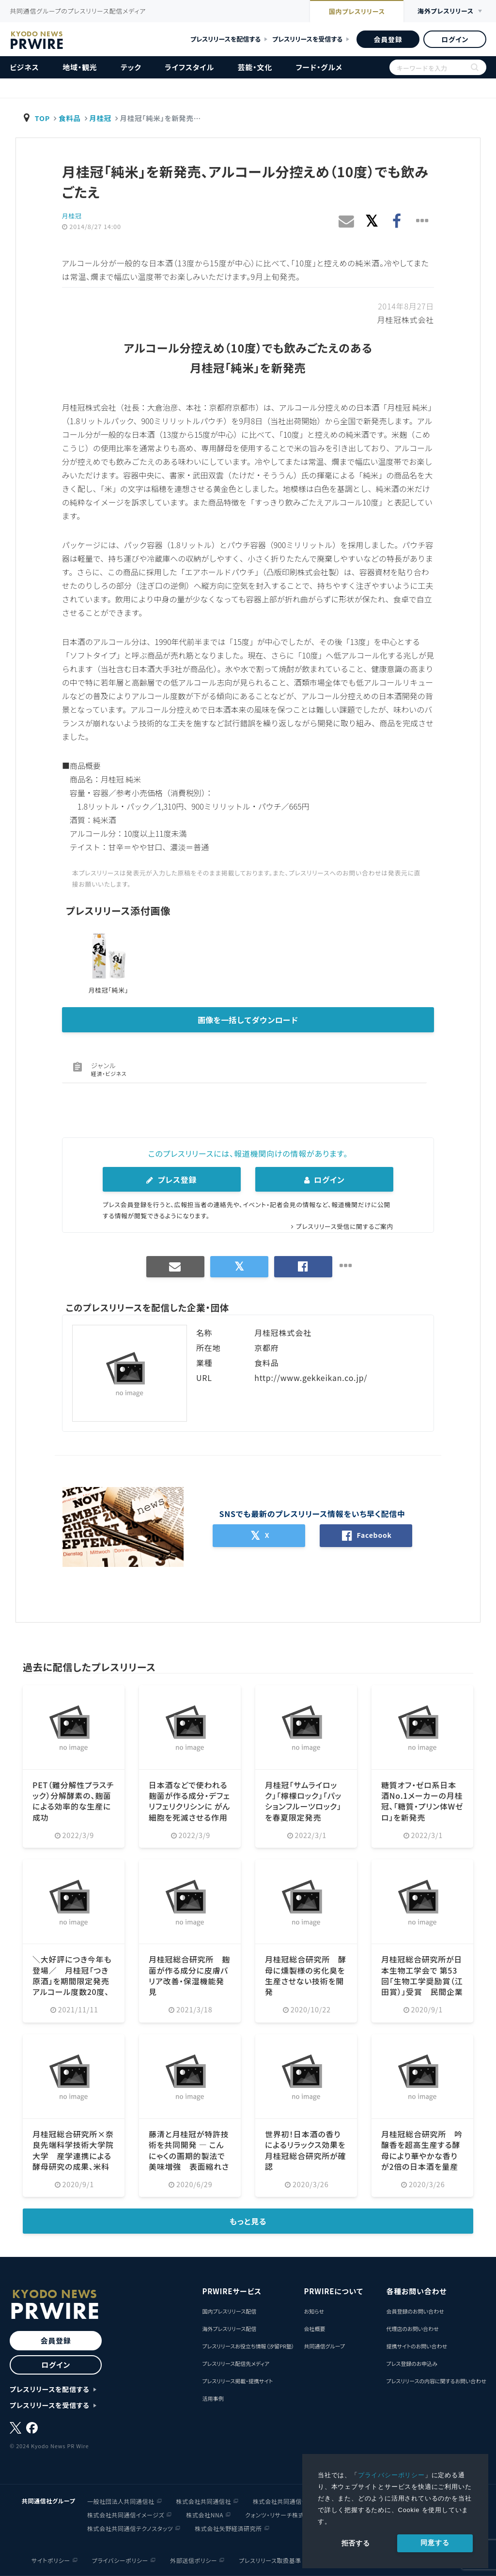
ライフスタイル (189, 67)
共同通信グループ (324, 2346)
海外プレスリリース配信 (229, 2328)
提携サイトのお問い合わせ (416, 2346)
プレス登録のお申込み (411, 2363)
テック (131, 67)
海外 (445, 11)
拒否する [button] (355, 2543)
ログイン (454, 39)
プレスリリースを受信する (307, 39)
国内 (354, 12)
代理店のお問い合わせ (412, 2328)
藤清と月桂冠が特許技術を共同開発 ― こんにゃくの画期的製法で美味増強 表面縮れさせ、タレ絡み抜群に (189, 2155)
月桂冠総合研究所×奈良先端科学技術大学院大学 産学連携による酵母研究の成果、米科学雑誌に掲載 (73, 2155)
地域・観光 (79, 67)
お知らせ (314, 2311)
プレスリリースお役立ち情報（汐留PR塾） (248, 2346)
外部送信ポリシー (193, 2560)
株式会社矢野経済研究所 (228, 2528)
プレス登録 (171, 1179)
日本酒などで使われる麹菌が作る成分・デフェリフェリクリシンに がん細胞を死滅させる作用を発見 (189, 1806)
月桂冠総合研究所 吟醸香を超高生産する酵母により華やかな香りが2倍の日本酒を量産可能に (422, 2155)
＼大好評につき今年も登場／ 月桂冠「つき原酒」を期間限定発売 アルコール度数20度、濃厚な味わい (75, 1981)
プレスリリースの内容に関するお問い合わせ (436, 2381)
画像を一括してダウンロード (248, 1020)
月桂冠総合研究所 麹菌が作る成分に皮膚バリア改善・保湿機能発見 (189, 1975)
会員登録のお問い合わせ (415, 2311)
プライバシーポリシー (391, 2475)
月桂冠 (101, 118)
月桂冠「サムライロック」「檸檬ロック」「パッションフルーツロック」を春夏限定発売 (303, 1801)
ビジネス (24, 67)
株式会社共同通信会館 (283, 2501)
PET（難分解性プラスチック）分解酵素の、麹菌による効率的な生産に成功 (73, 1801)
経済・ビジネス (109, 1073)
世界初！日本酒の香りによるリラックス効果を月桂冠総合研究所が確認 (305, 2150)
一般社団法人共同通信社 (121, 2501)
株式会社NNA (204, 2514)
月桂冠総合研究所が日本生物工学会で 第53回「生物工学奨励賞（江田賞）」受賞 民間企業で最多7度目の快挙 (422, 1981)
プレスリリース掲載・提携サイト (237, 2381)
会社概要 (314, 2328)
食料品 (70, 118)
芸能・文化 (255, 67)
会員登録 (387, 39)
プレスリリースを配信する (225, 39)
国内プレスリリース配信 (229, 2311)
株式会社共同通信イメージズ (125, 2514)
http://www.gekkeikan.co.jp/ (311, 1377)
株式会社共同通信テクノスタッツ (130, 2528)
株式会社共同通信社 (203, 2501)
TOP (42, 118)
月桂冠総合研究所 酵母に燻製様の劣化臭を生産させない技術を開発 (305, 1975)
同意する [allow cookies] (434, 2542)
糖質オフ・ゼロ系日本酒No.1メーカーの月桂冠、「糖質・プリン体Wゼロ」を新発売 (422, 1801)
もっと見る (248, 2221)
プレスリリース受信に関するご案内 (344, 1226)
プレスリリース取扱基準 (270, 2560)
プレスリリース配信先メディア (235, 2363)
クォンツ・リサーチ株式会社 (281, 2514)
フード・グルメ (319, 67)
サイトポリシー (50, 2560)
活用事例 (212, 2398)
